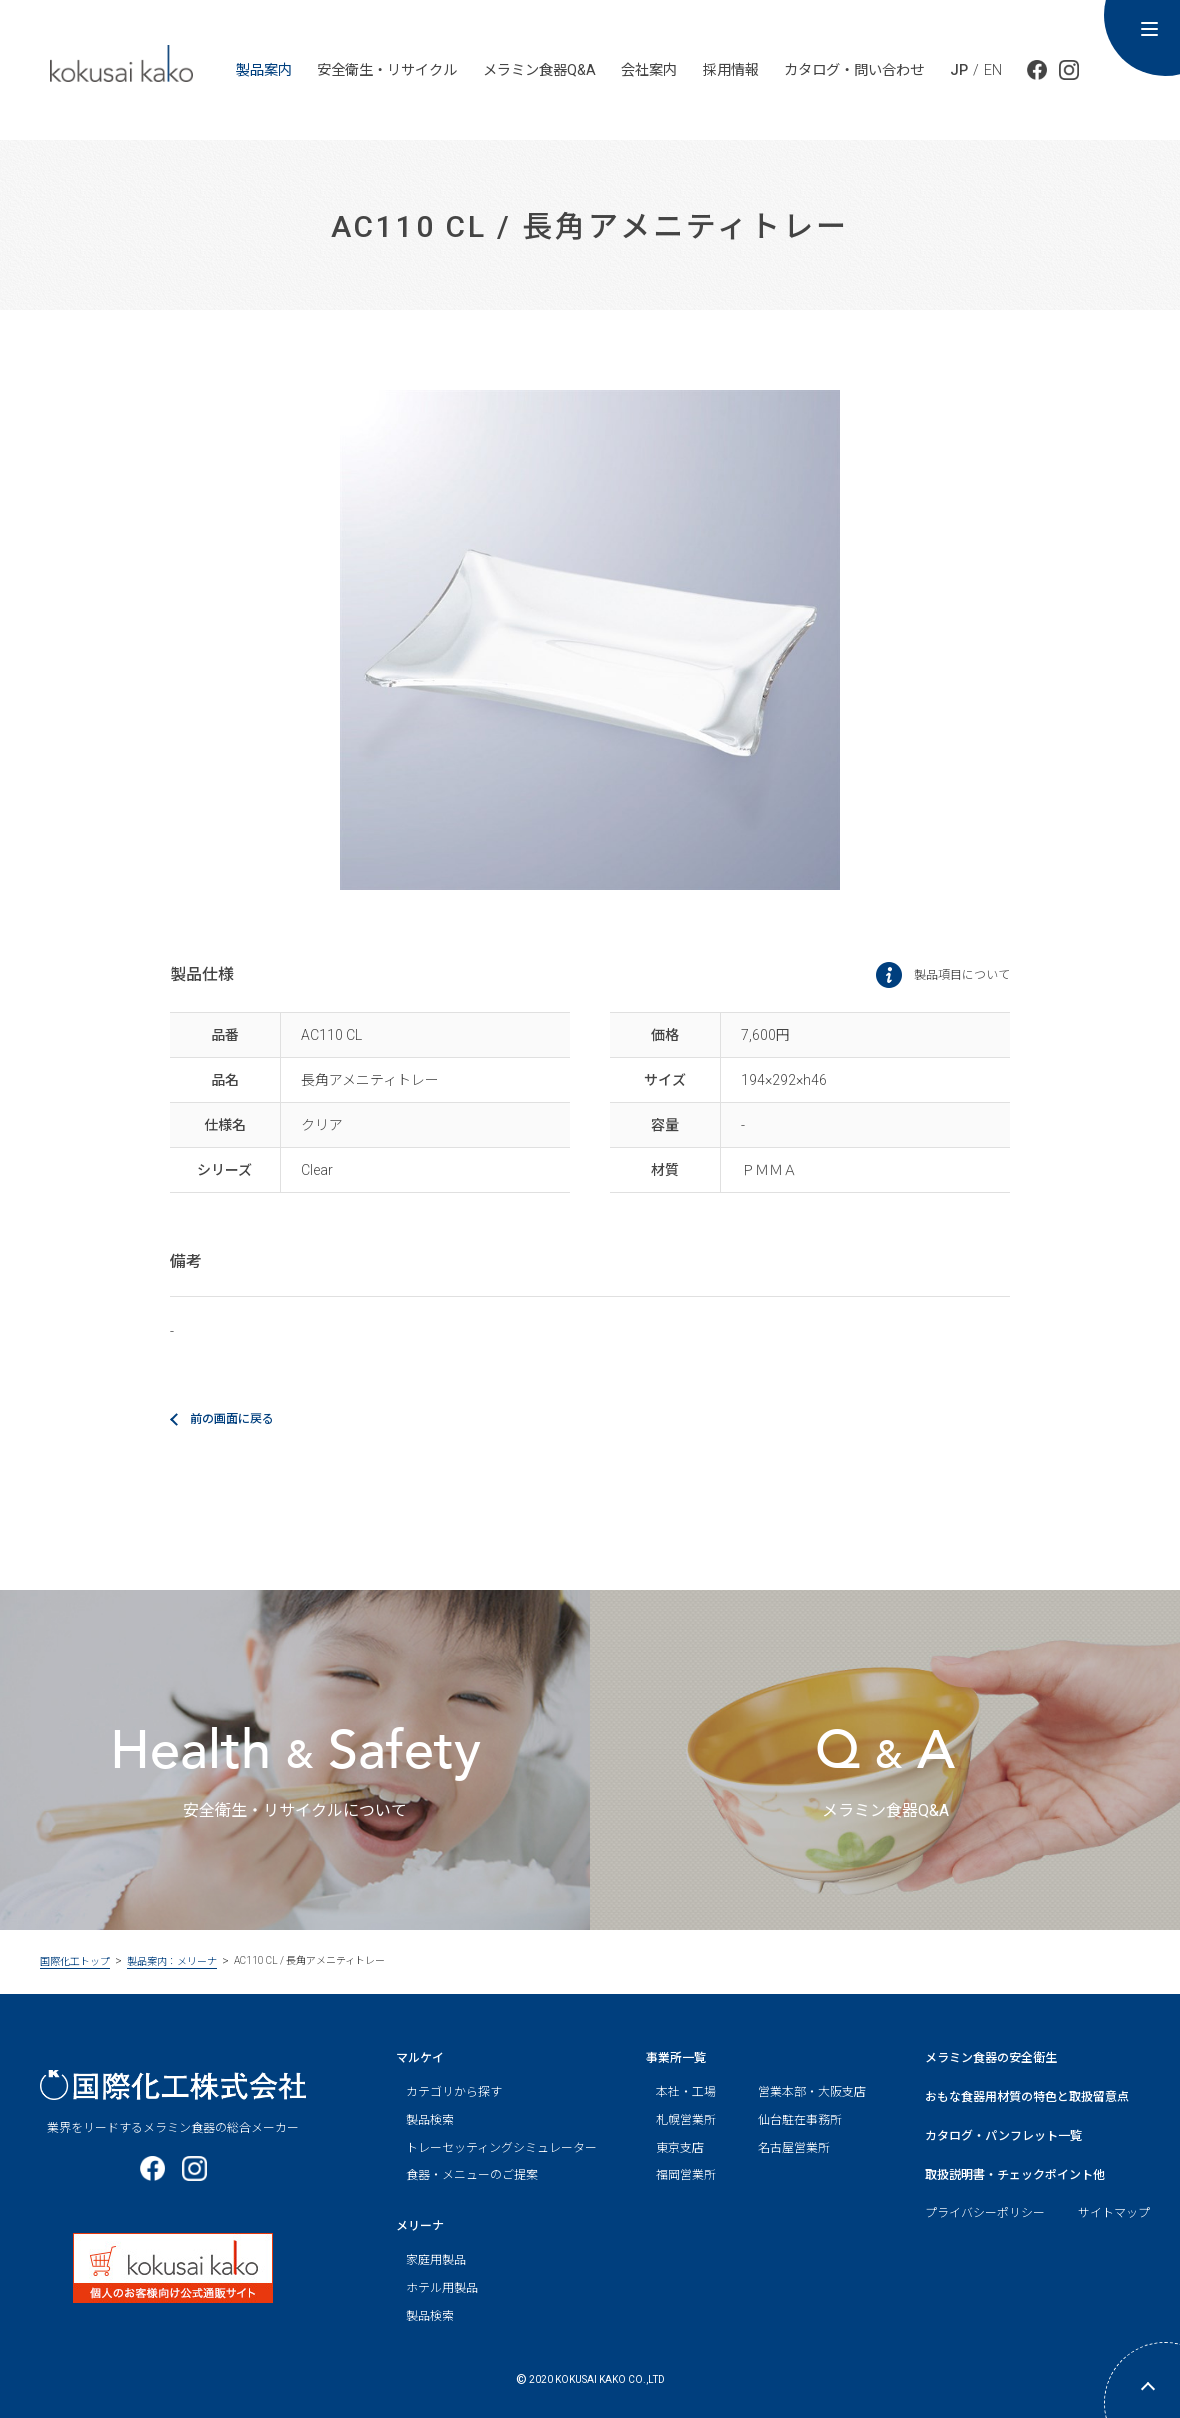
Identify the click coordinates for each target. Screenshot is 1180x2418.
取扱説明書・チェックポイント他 (1015, 2175)
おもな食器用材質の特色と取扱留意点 (1027, 2097)
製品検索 (430, 2120)
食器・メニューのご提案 (472, 2175)
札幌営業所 (686, 2120)
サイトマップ (1114, 2213)
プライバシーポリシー (985, 2213)
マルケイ (420, 2058)
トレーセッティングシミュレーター (501, 2148)
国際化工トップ (75, 1961)
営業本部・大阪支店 (812, 2092)
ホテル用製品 (442, 2288)
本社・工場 (686, 2092)
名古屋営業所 (794, 2148)
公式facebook (1037, 70)
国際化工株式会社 (173, 2085)
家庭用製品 (436, 2260)
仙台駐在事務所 (800, 2120)
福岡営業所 (686, 2175)
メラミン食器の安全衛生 (991, 2058)
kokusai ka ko (121, 63)
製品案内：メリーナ (172, 1961)
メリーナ (420, 2226)
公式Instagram (1069, 70)
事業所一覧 (676, 2058)
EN (993, 70)
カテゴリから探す (454, 2092)
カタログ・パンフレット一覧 (1003, 2136)
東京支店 (680, 2148)
